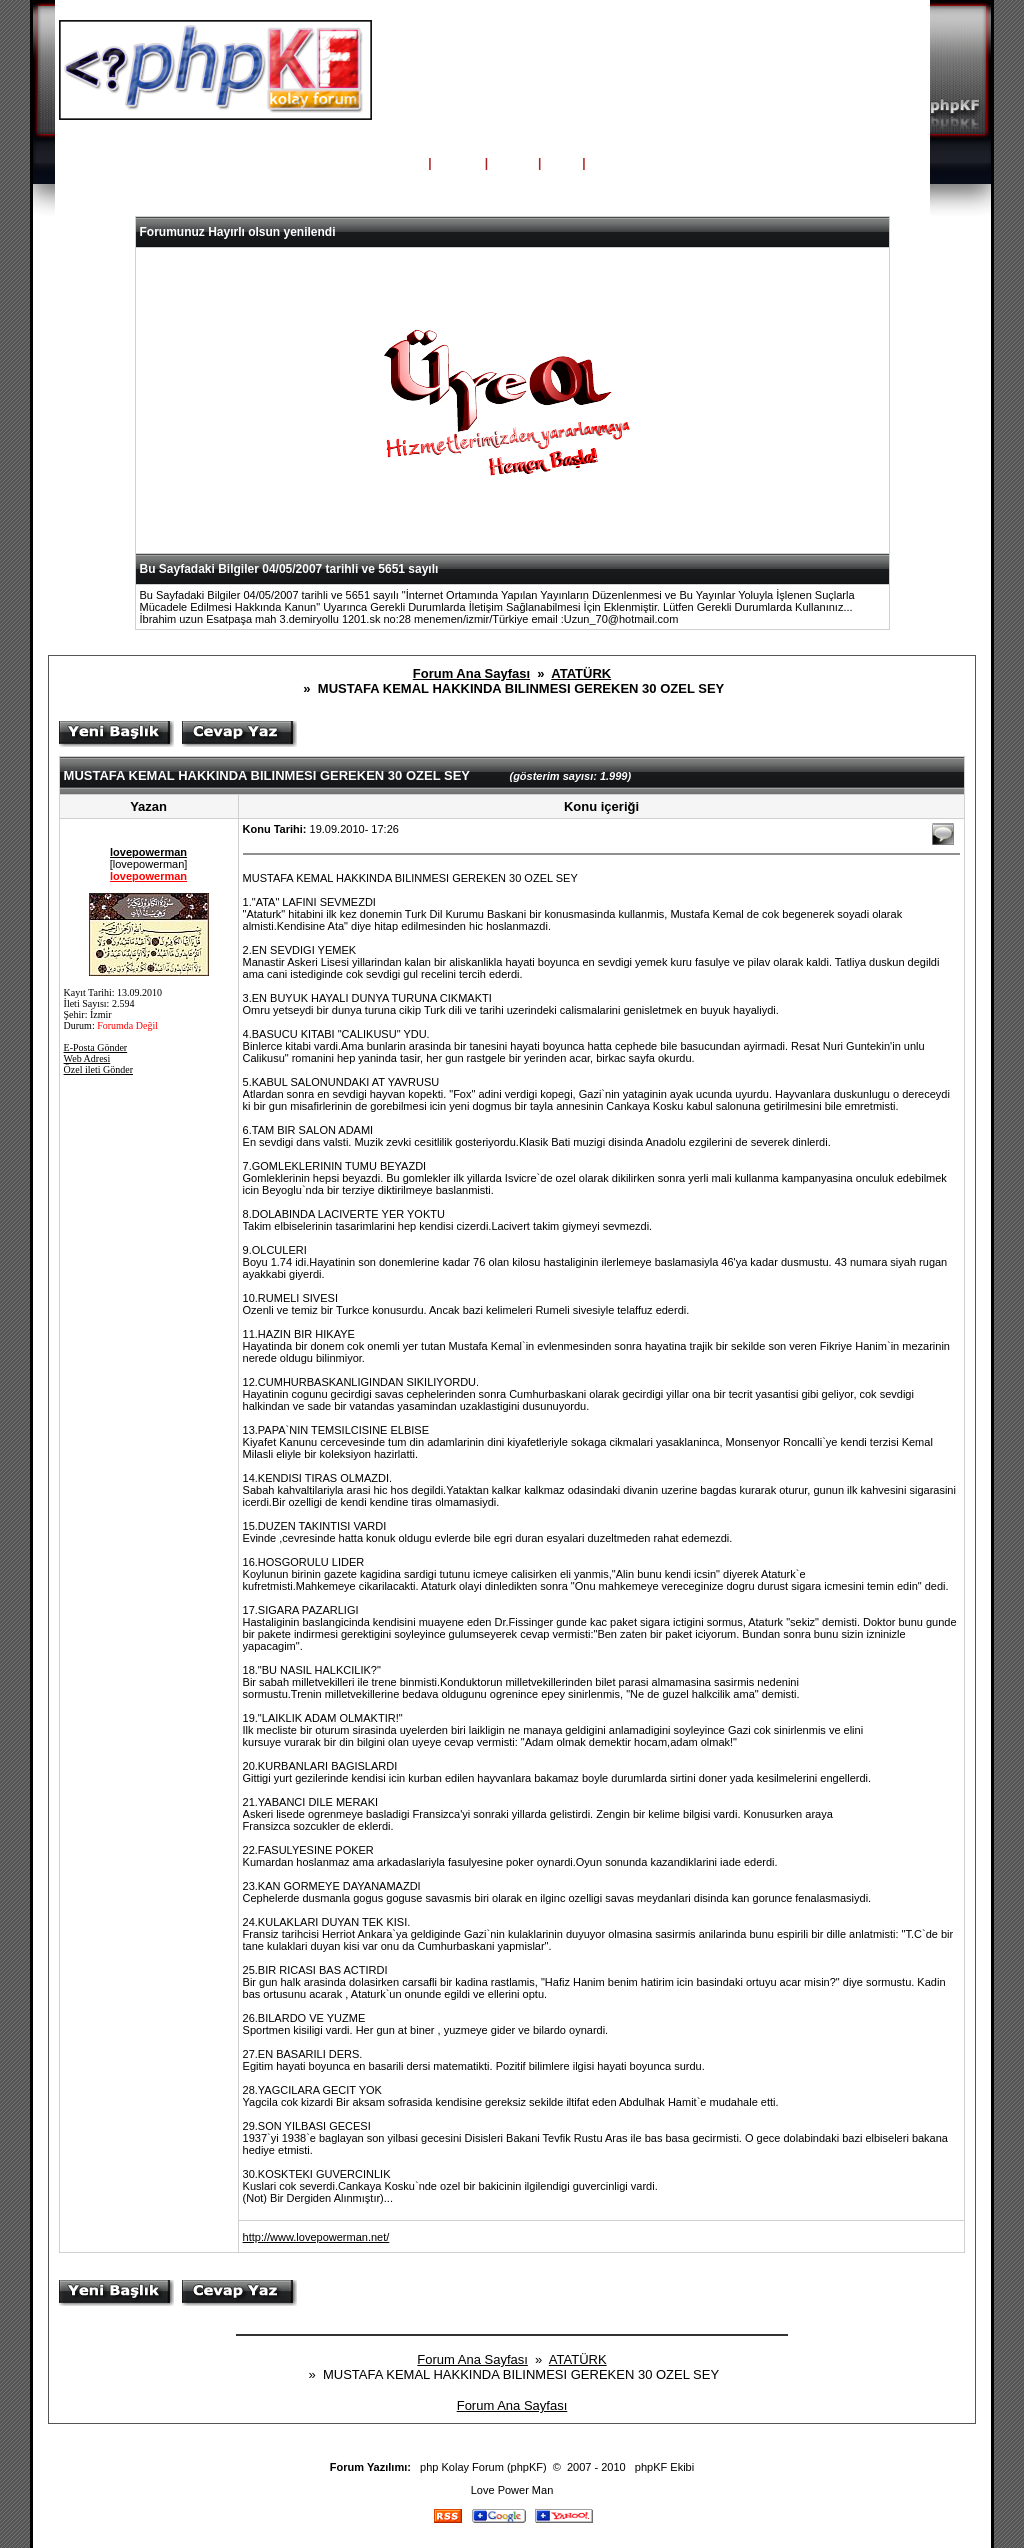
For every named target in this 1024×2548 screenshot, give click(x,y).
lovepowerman (148, 852)
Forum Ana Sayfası (471, 673)
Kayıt (606, 163)
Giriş (561, 163)
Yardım (458, 163)
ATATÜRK (581, 673)
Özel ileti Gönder (98, 1069)
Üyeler (513, 163)
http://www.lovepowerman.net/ (316, 2237)
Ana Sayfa (392, 163)
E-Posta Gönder (96, 1047)
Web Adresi (87, 1058)
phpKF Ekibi (664, 2467)
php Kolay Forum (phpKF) (483, 2467)
